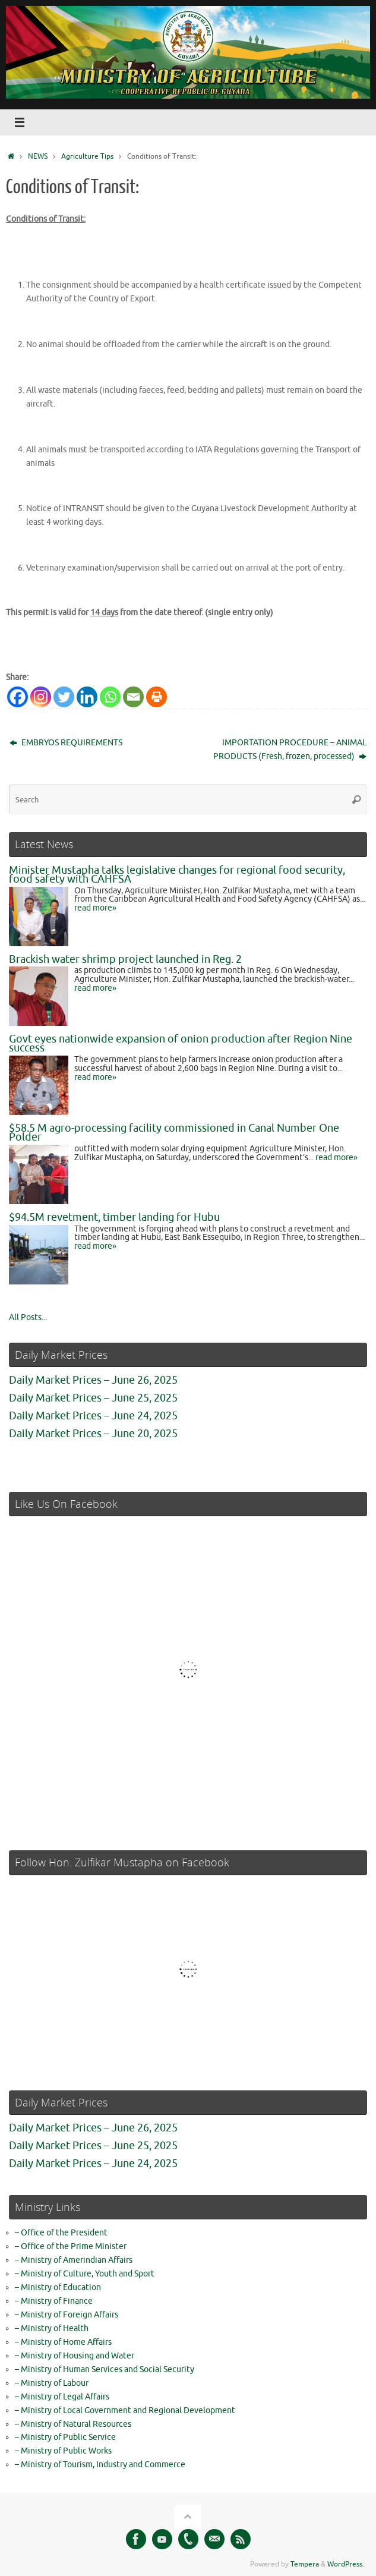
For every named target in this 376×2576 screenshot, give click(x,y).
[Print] (156, 696)
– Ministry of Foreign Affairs (66, 2315)
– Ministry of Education (58, 2287)
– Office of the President (61, 2233)
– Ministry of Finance (54, 2301)
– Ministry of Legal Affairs (62, 2397)
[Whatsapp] (110, 696)
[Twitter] (63, 696)
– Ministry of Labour (52, 2383)
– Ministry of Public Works (63, 2451)
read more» (95, 908)
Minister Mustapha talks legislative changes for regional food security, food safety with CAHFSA (177, 875)
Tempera (304, 2564)
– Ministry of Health (52, 2328)
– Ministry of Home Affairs (63, 2342)
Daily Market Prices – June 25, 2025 (93, 1397)
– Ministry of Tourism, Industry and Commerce (100, 2465)
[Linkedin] (87, 696)
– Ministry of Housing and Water (74, 2356)
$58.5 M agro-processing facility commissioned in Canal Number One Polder (174, 1133)
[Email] (133, 696)
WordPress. (345, 2564)
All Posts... (28, 1317)
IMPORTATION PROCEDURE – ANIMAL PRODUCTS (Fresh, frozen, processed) (289, 749)
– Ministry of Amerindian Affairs (73, 2260)
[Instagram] (40, 696)
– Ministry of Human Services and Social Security (104, 2369)
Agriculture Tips (87, 156)
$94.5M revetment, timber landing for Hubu (114, 1217)
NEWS (38, 156)
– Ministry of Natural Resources (73, 2424)
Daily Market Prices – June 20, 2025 (93, 1433)
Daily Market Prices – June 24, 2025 (93, 1415)
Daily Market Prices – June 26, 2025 (93, 1380)
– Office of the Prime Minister (71, 2246)
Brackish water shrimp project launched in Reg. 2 (125, 959)
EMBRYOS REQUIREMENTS (66, 743)
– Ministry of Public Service (65, 2437)
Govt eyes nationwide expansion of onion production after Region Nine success (180, 1043)
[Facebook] (17, 696)
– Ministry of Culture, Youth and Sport (84, 2274)
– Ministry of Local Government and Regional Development (125, 2410)
